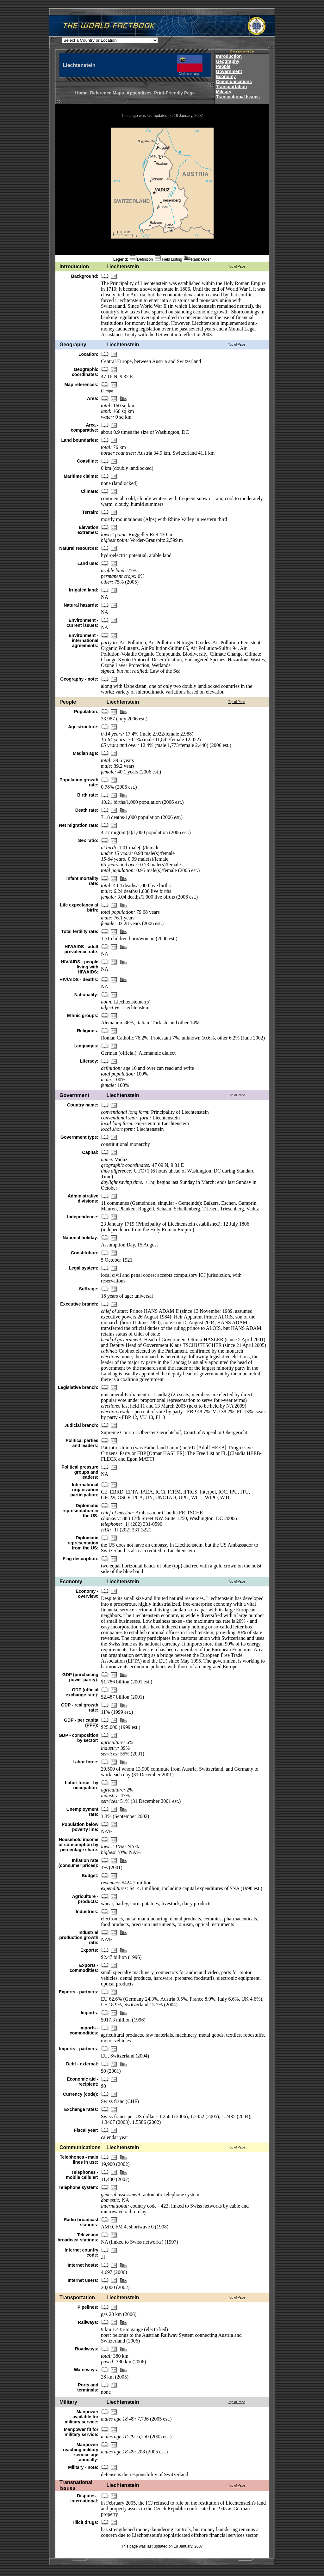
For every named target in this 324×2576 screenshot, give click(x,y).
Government (229, 71)
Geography (227, 61)
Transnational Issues (238, 96)
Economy (226, 76)
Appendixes (139, 92)
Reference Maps (107, 92)
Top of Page (236, 266)
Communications (234, 81)
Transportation (231, 86)
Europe (107, 391)
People (223, 66)
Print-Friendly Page (174, 92)
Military (223, 91)
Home (81, 92)
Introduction (229, 56)
